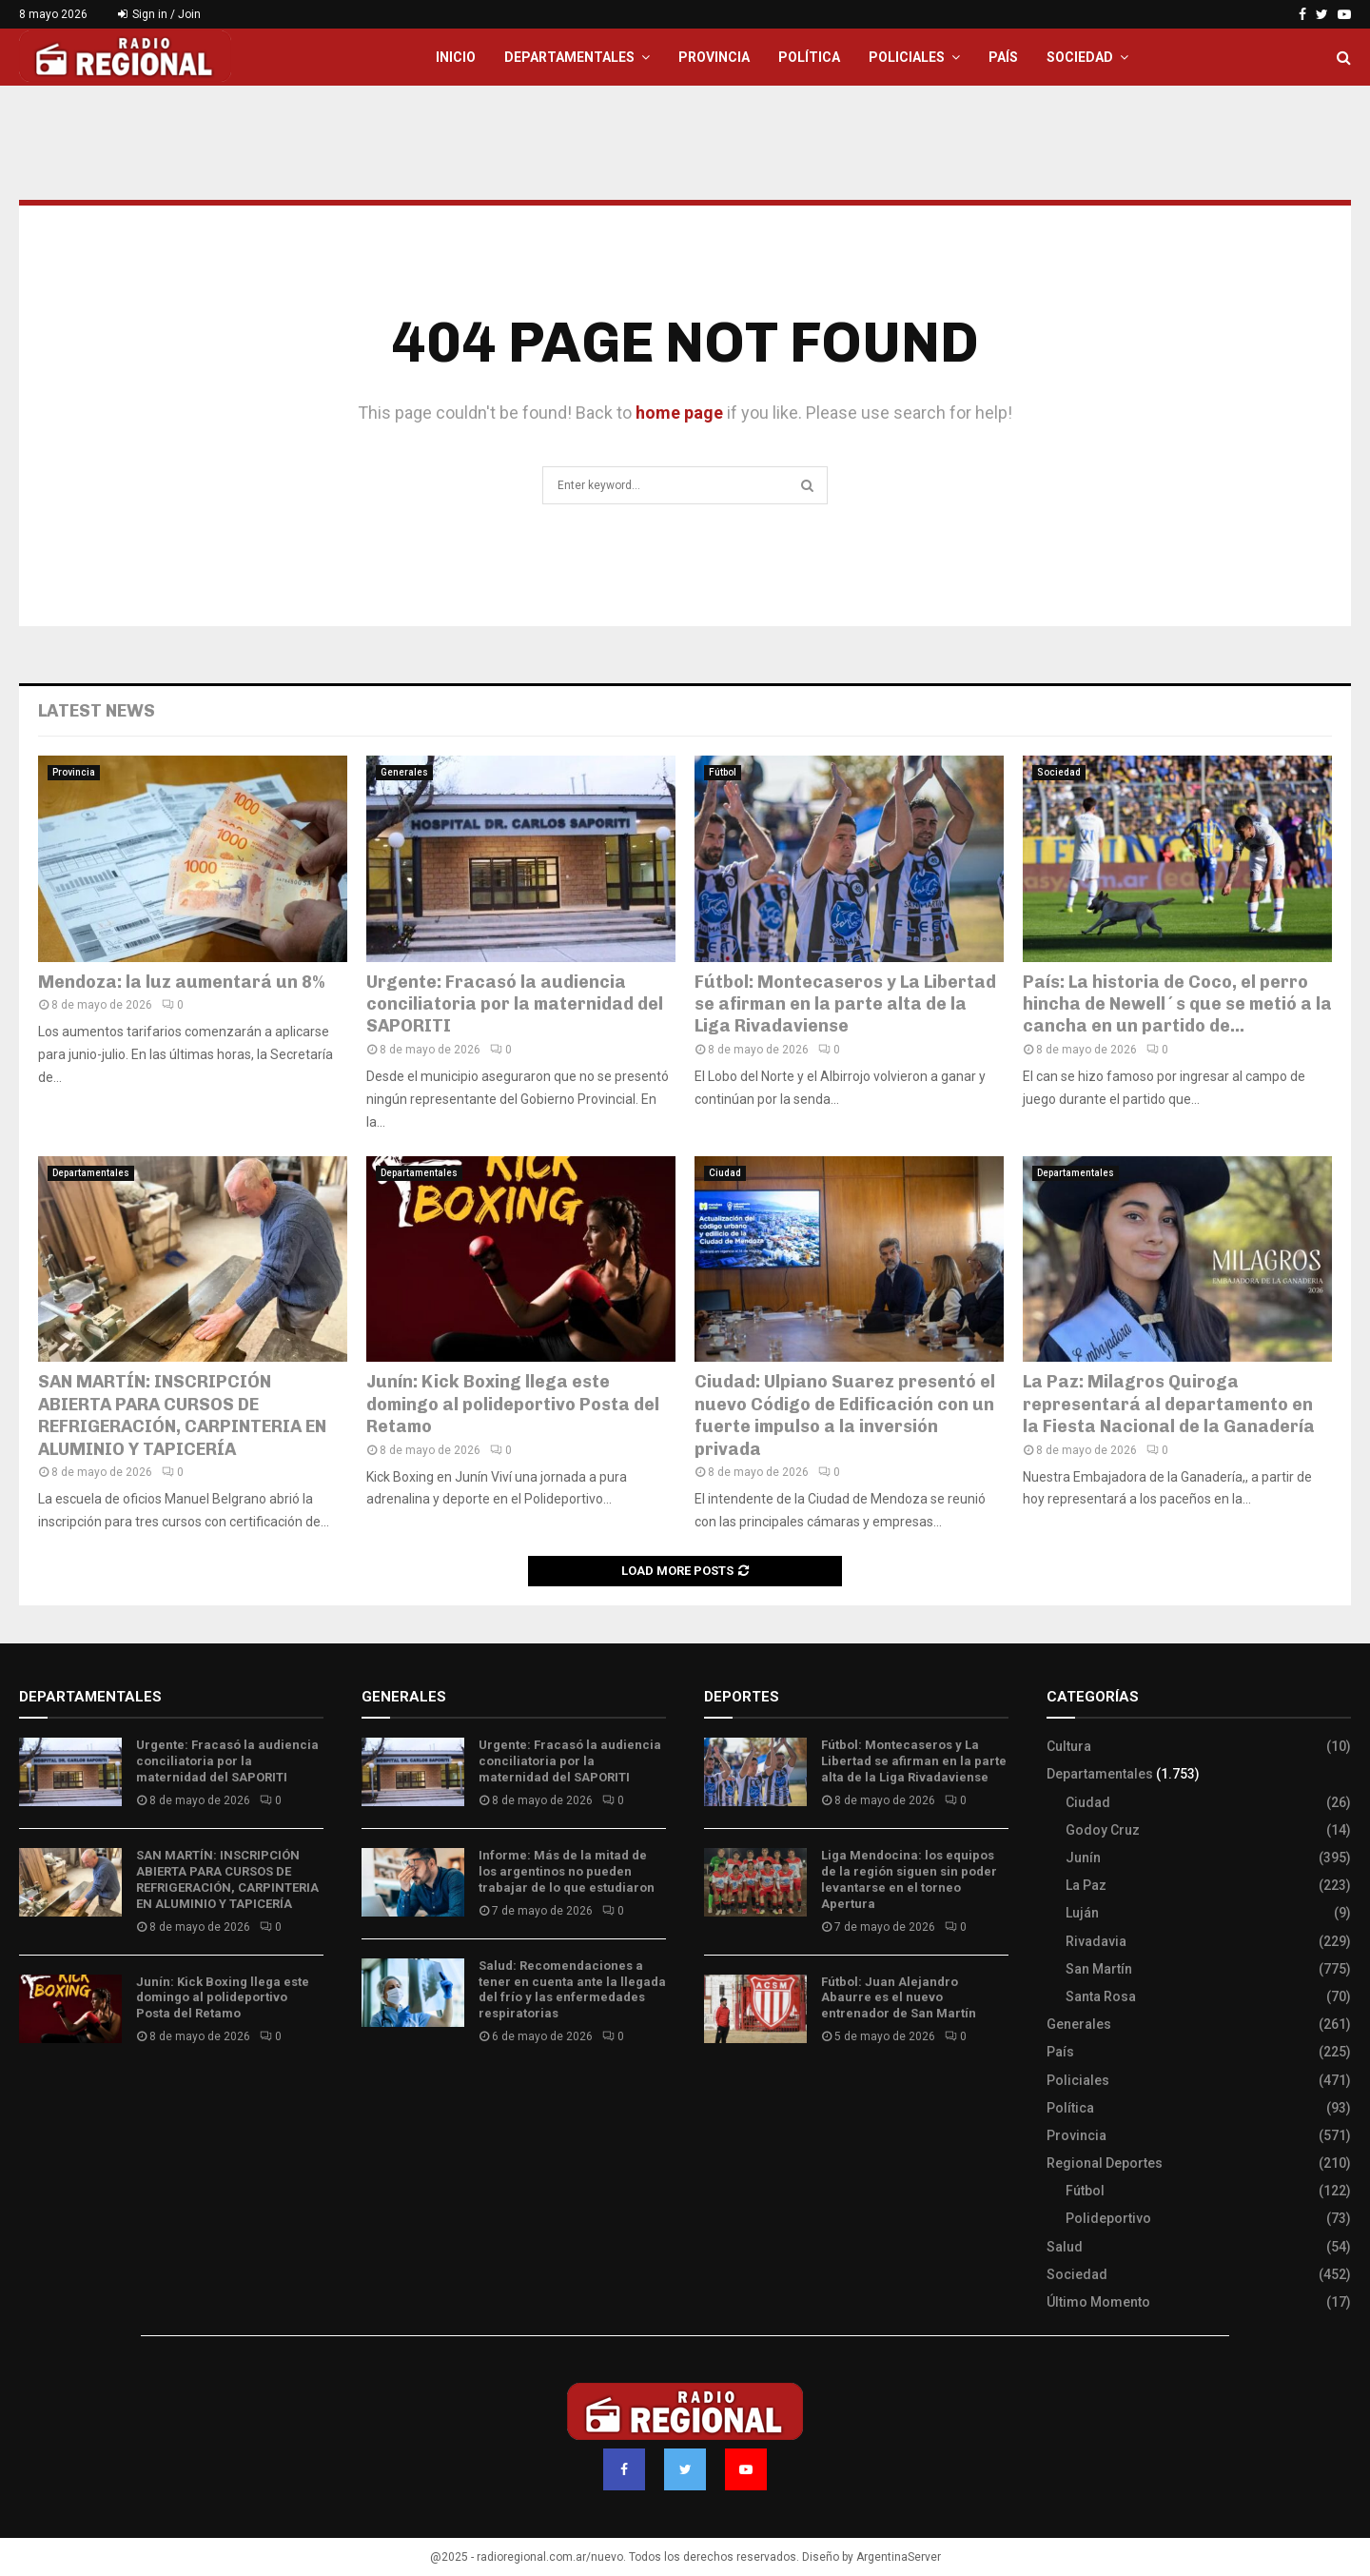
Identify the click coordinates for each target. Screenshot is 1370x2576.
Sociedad (1080, 57)
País (1003, 57)
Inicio (456, 57)
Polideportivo (1108, 2218)
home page (679, 413)
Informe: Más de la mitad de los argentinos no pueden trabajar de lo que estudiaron (567, 1871)
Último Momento (1098, 2302)
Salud (1065, 2246)
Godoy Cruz (1103, 1830)
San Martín (1099, 1968)
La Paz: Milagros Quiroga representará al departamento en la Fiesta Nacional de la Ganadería (1169, 1404)
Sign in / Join (159, 14)
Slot (717, 2092)
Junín (1083, 1857)
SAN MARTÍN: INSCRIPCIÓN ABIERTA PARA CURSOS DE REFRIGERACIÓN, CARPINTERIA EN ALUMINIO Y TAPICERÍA (182, 1415)
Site (742, 2092)
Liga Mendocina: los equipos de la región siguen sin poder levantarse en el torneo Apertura (909, 1879)
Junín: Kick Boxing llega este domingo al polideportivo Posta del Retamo (512, 1404)
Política (809, 57)
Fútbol (722, 772)
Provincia (714, 57)
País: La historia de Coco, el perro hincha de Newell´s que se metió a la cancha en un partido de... (1177, 1004)
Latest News (96, 710)
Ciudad (725, 1173)
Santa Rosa (1101, 1996)
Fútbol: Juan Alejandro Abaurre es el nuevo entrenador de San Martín (898, 1998)
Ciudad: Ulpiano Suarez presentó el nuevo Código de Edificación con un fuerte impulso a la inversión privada (845, 1415)
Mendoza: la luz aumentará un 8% (181, 982)
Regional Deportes (1105, 2163)
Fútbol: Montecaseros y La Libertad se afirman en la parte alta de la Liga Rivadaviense (845, 1004)
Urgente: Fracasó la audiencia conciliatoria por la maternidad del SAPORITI (514, 1004)
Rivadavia (1096, 1941)
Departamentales (569, 57)
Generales (404, 772)
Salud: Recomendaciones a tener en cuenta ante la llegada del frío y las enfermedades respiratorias (572, 1989)
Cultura (1069, 1746)
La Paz (1086, 1885)
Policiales (907, 57)
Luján (1082, 1912)
